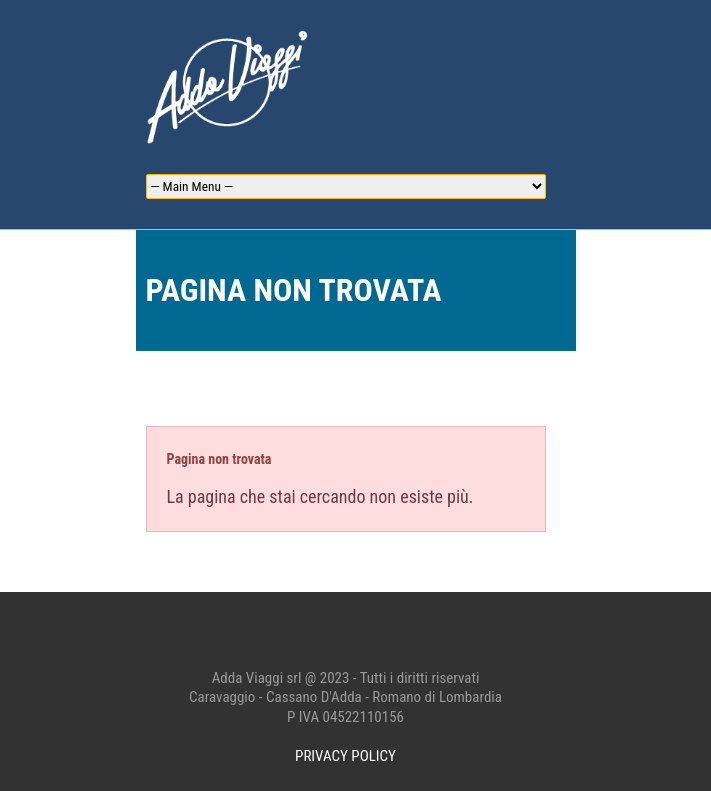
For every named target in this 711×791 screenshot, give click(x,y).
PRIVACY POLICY (345, 756)
